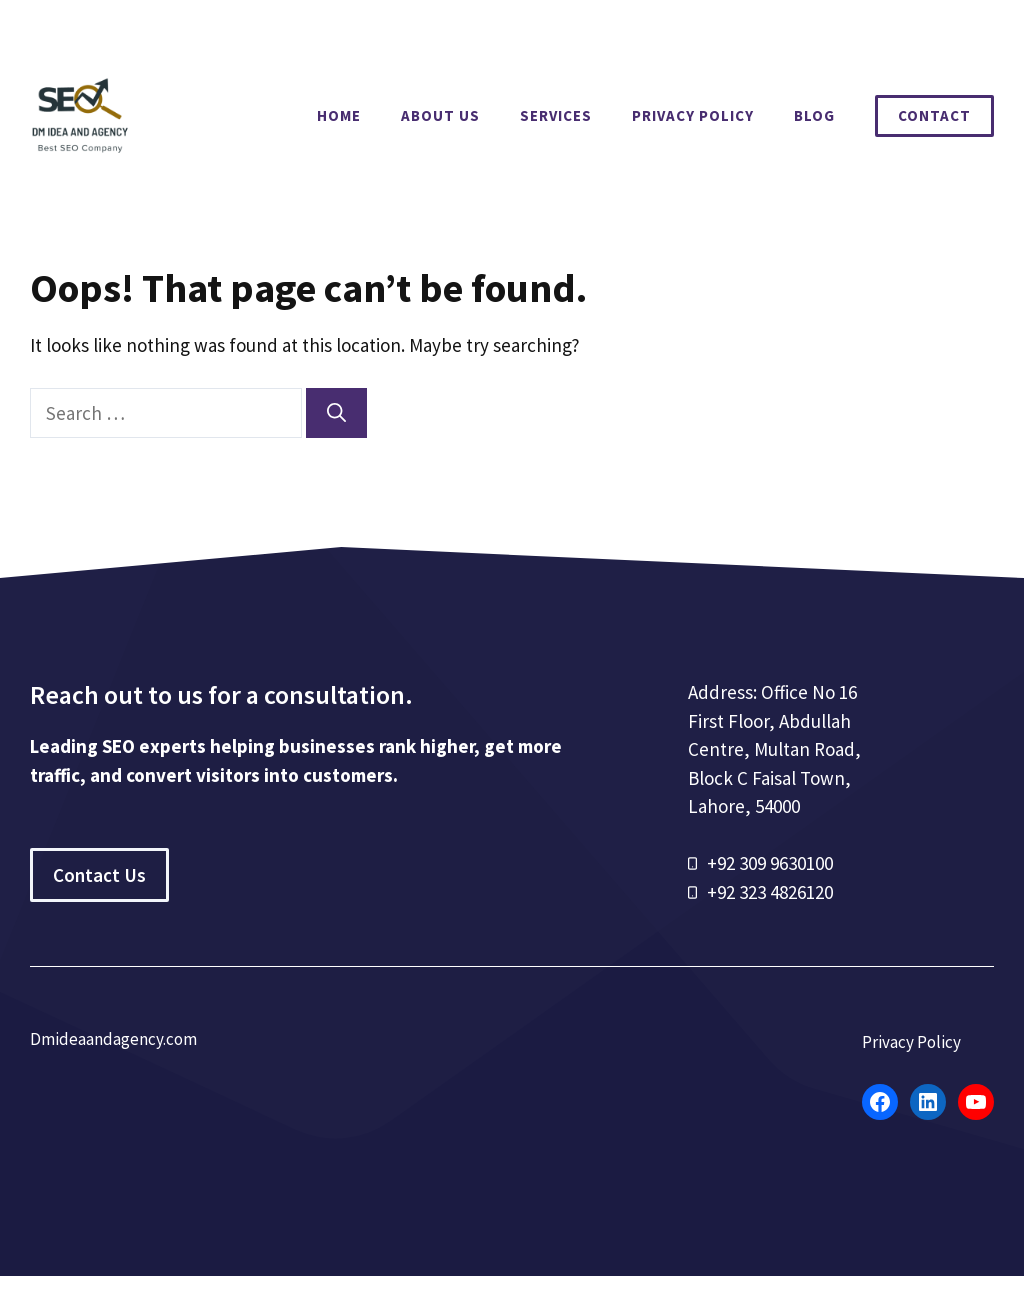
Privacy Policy (693, 115)
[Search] (336, 413)
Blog (814, 115)
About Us (440, 115)
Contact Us (99, 875)
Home (339, 115)
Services (556, 115)
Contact (934, 115)
